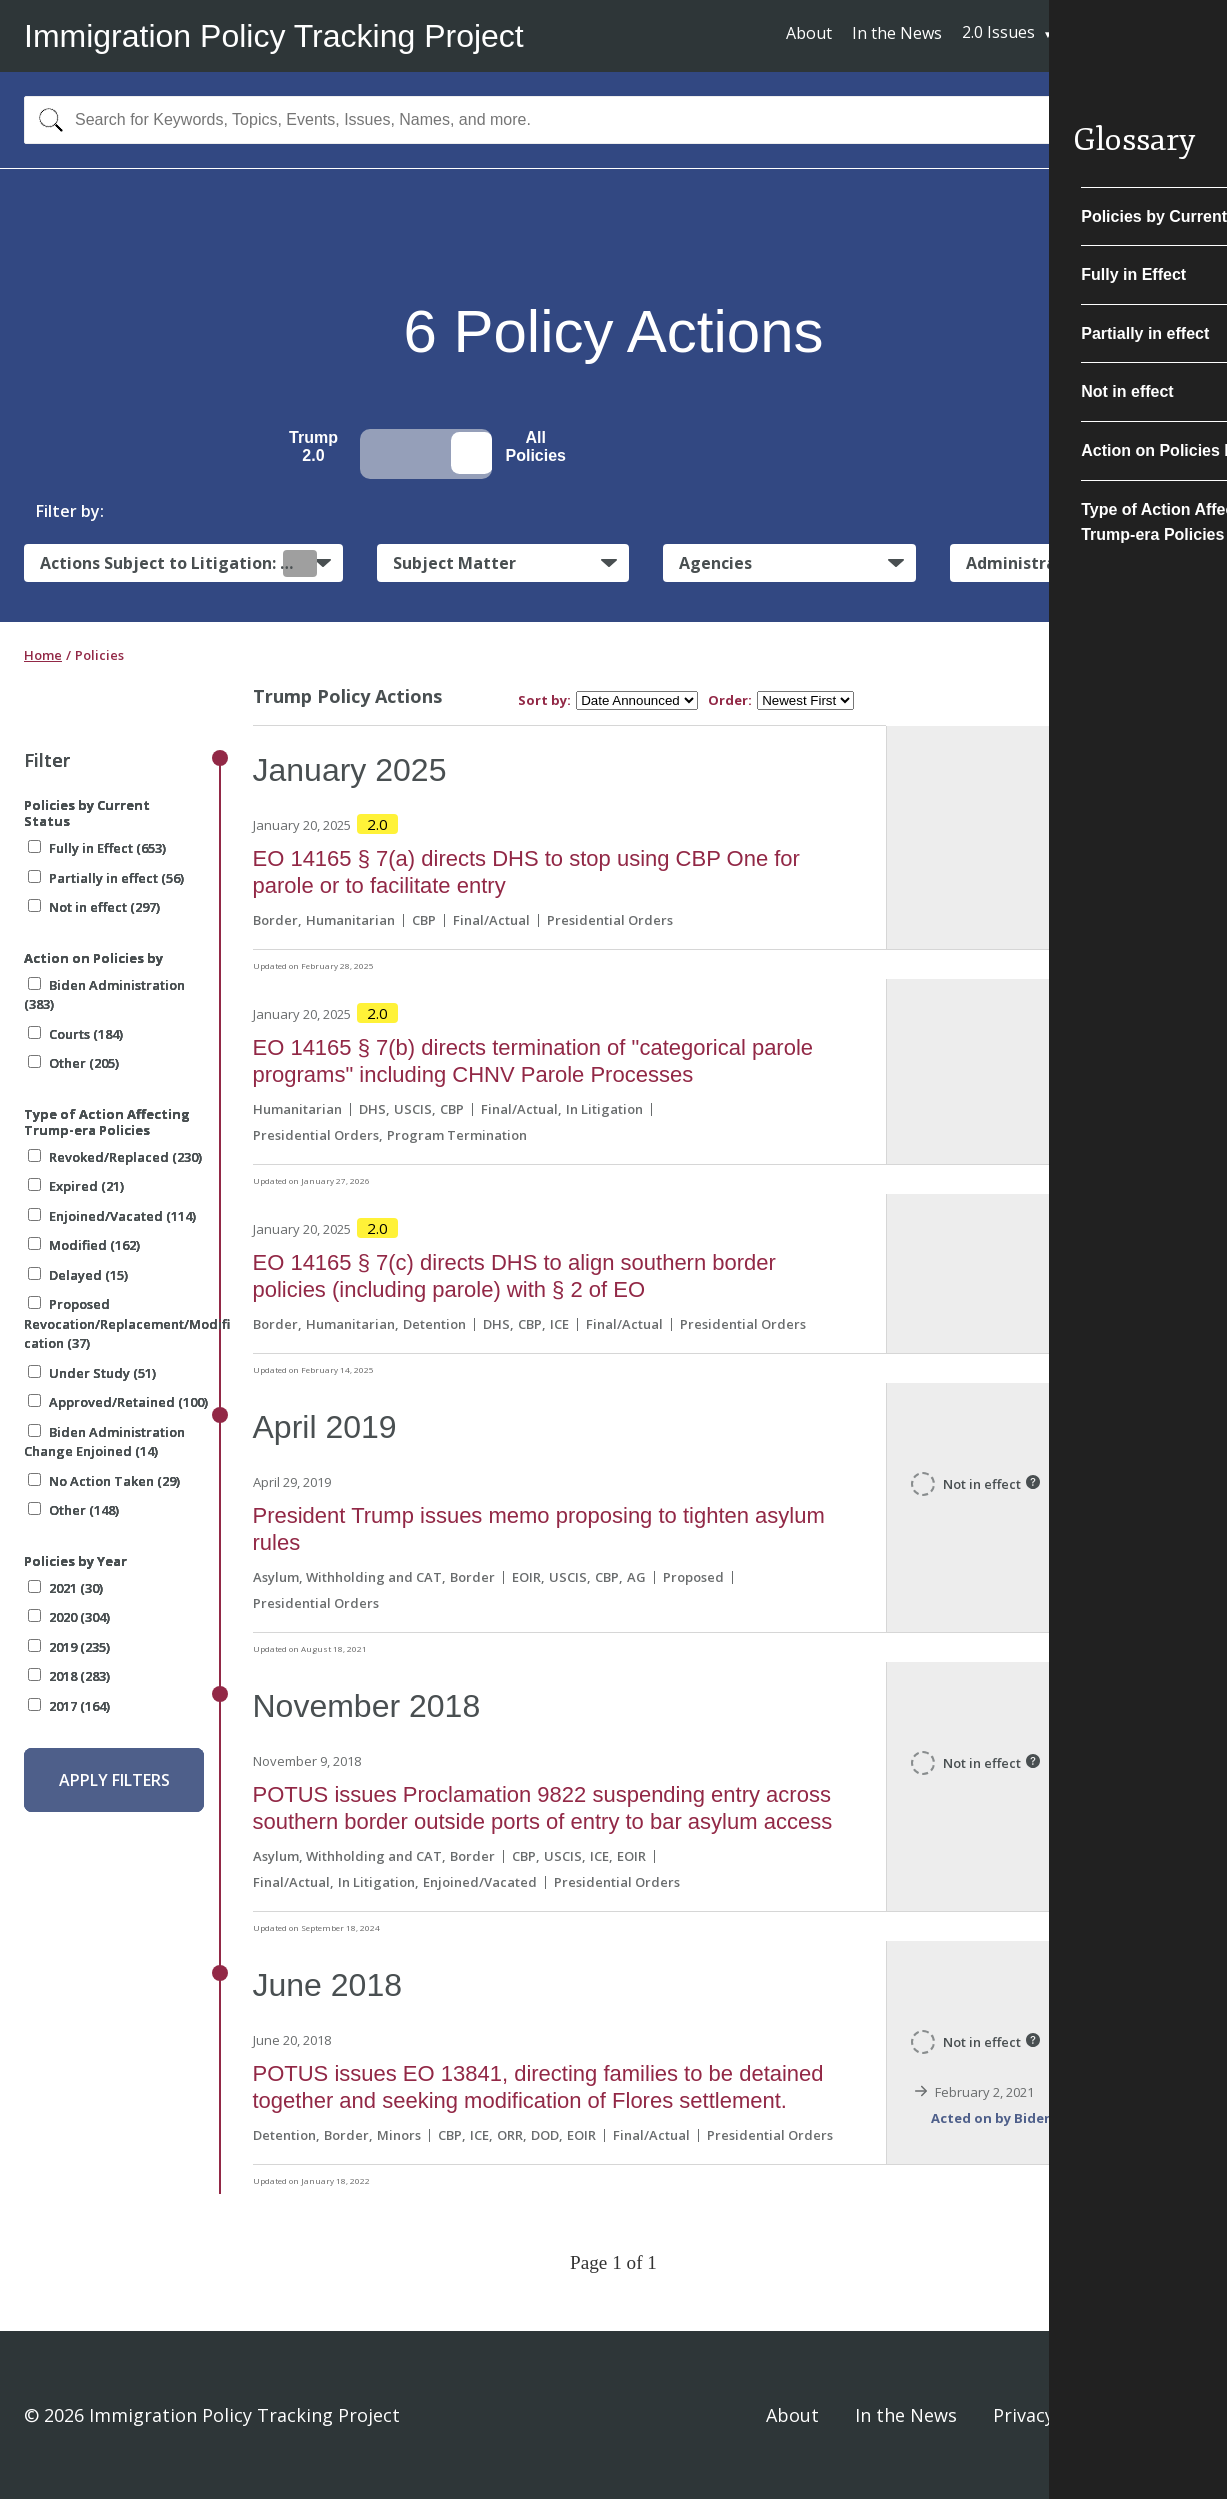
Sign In (1174, 2415)
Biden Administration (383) (104, 995)
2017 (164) (69, 1706)
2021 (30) (65, 1588)
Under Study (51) (92, 1373)
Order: (730, 700)
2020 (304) (69, 1617)
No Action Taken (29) (104, 1481)
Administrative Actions (1059, 563)
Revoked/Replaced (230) (115, 1157)
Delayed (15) (78, 1275)
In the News (897, 33)
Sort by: (544, 700)
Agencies (715, 563)
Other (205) (73, 1063)
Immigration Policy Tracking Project (274, 36)
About (809, 33)
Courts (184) (75, 1034)
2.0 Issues (998, 32)
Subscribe (1129, 34)
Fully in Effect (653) (97, 848)
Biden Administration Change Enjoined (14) (104, 1442)
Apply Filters (114, 1780)
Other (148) (73, 1510)
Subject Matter (454, 563)
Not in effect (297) (94, 907)
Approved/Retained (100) (118, 1402)
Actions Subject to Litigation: (178, 563)
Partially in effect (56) (106, 878)
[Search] (46, 120)
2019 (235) (69, 1647)
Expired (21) (76, 1186)
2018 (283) (69, 1676)
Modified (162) (84, 1245)
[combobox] (613, 120)
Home (43, 655)
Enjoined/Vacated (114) (112, 1216)
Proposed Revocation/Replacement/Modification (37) (127, 1323)
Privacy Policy (1051, 2415)
